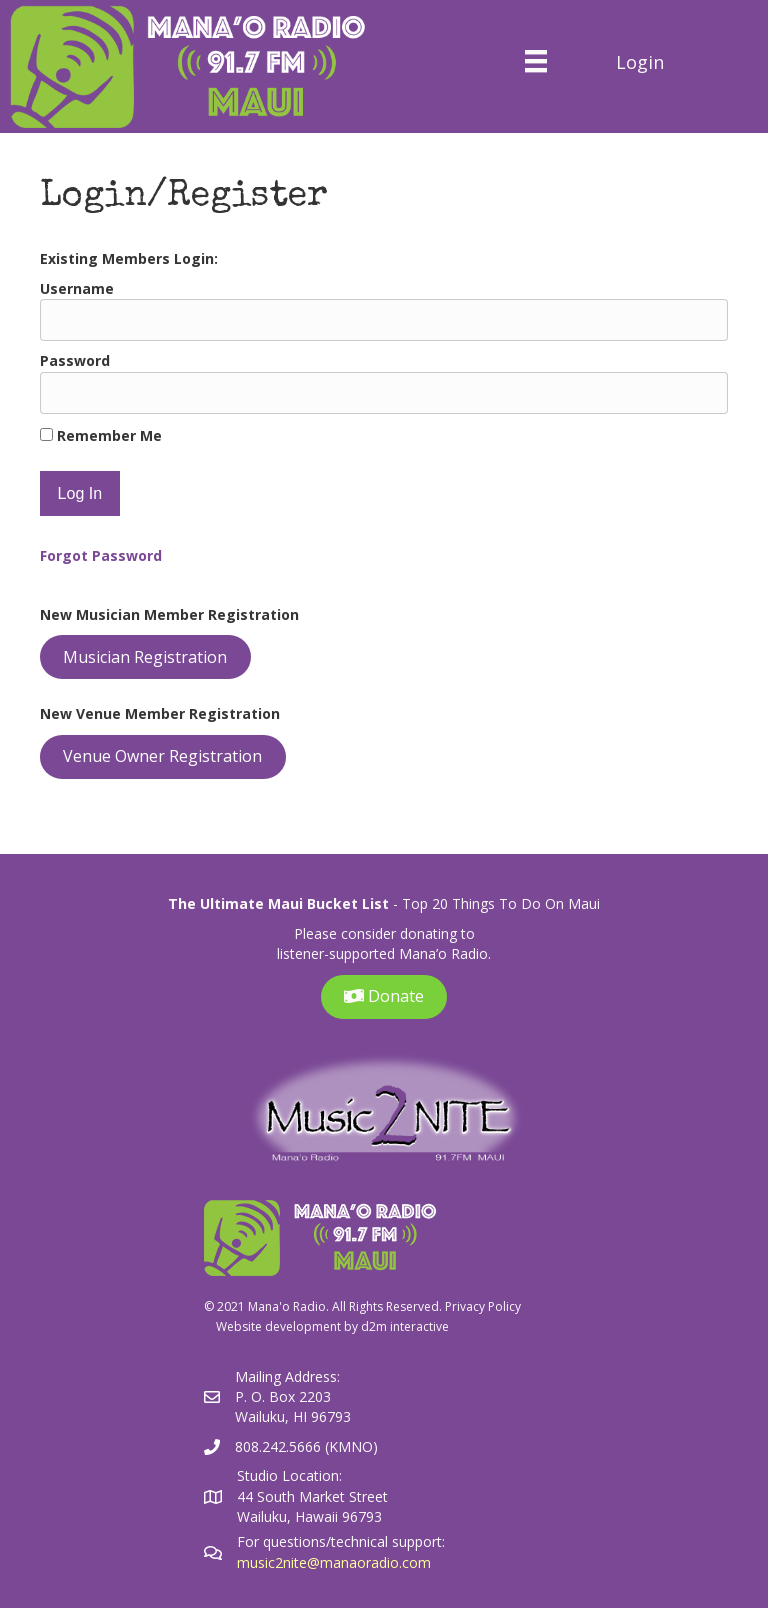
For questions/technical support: (343, 1541)
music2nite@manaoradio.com (334, 1562)
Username (77, 288)
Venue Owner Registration (162, 756)
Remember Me (101, 435)
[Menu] (535, 61)
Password (75, 360)
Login (640, 62)
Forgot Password (101, 555)
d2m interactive (405, 1326)
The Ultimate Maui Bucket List (278, 903)
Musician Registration (145, 657)
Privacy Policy (483, 1306)
